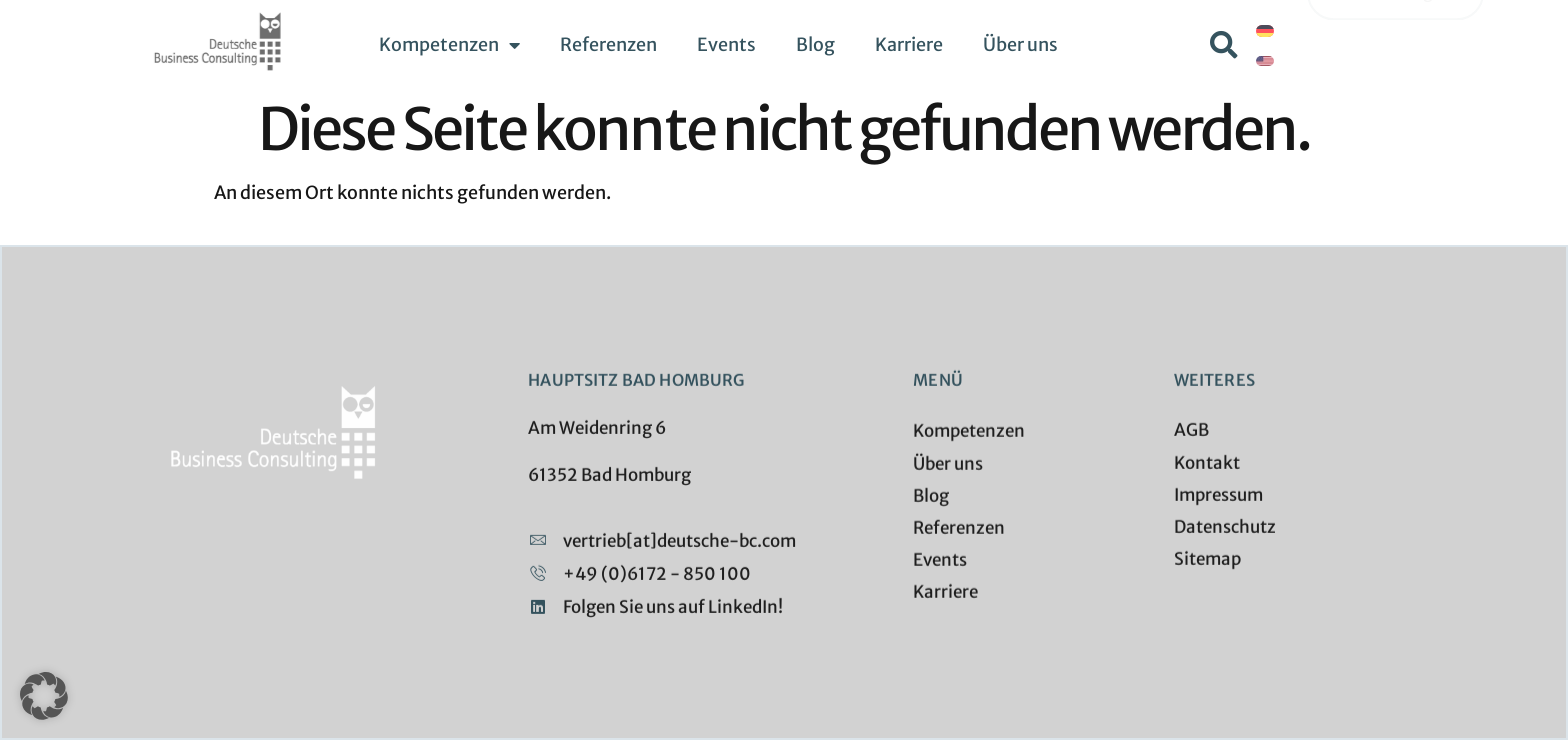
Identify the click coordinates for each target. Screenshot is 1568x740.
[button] (1224, 45)
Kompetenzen (449, 45)
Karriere (909, 44)
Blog (815, 44)
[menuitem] (1265, 30)
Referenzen (608, 44)
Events (726, 44)
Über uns (1020, 44)
